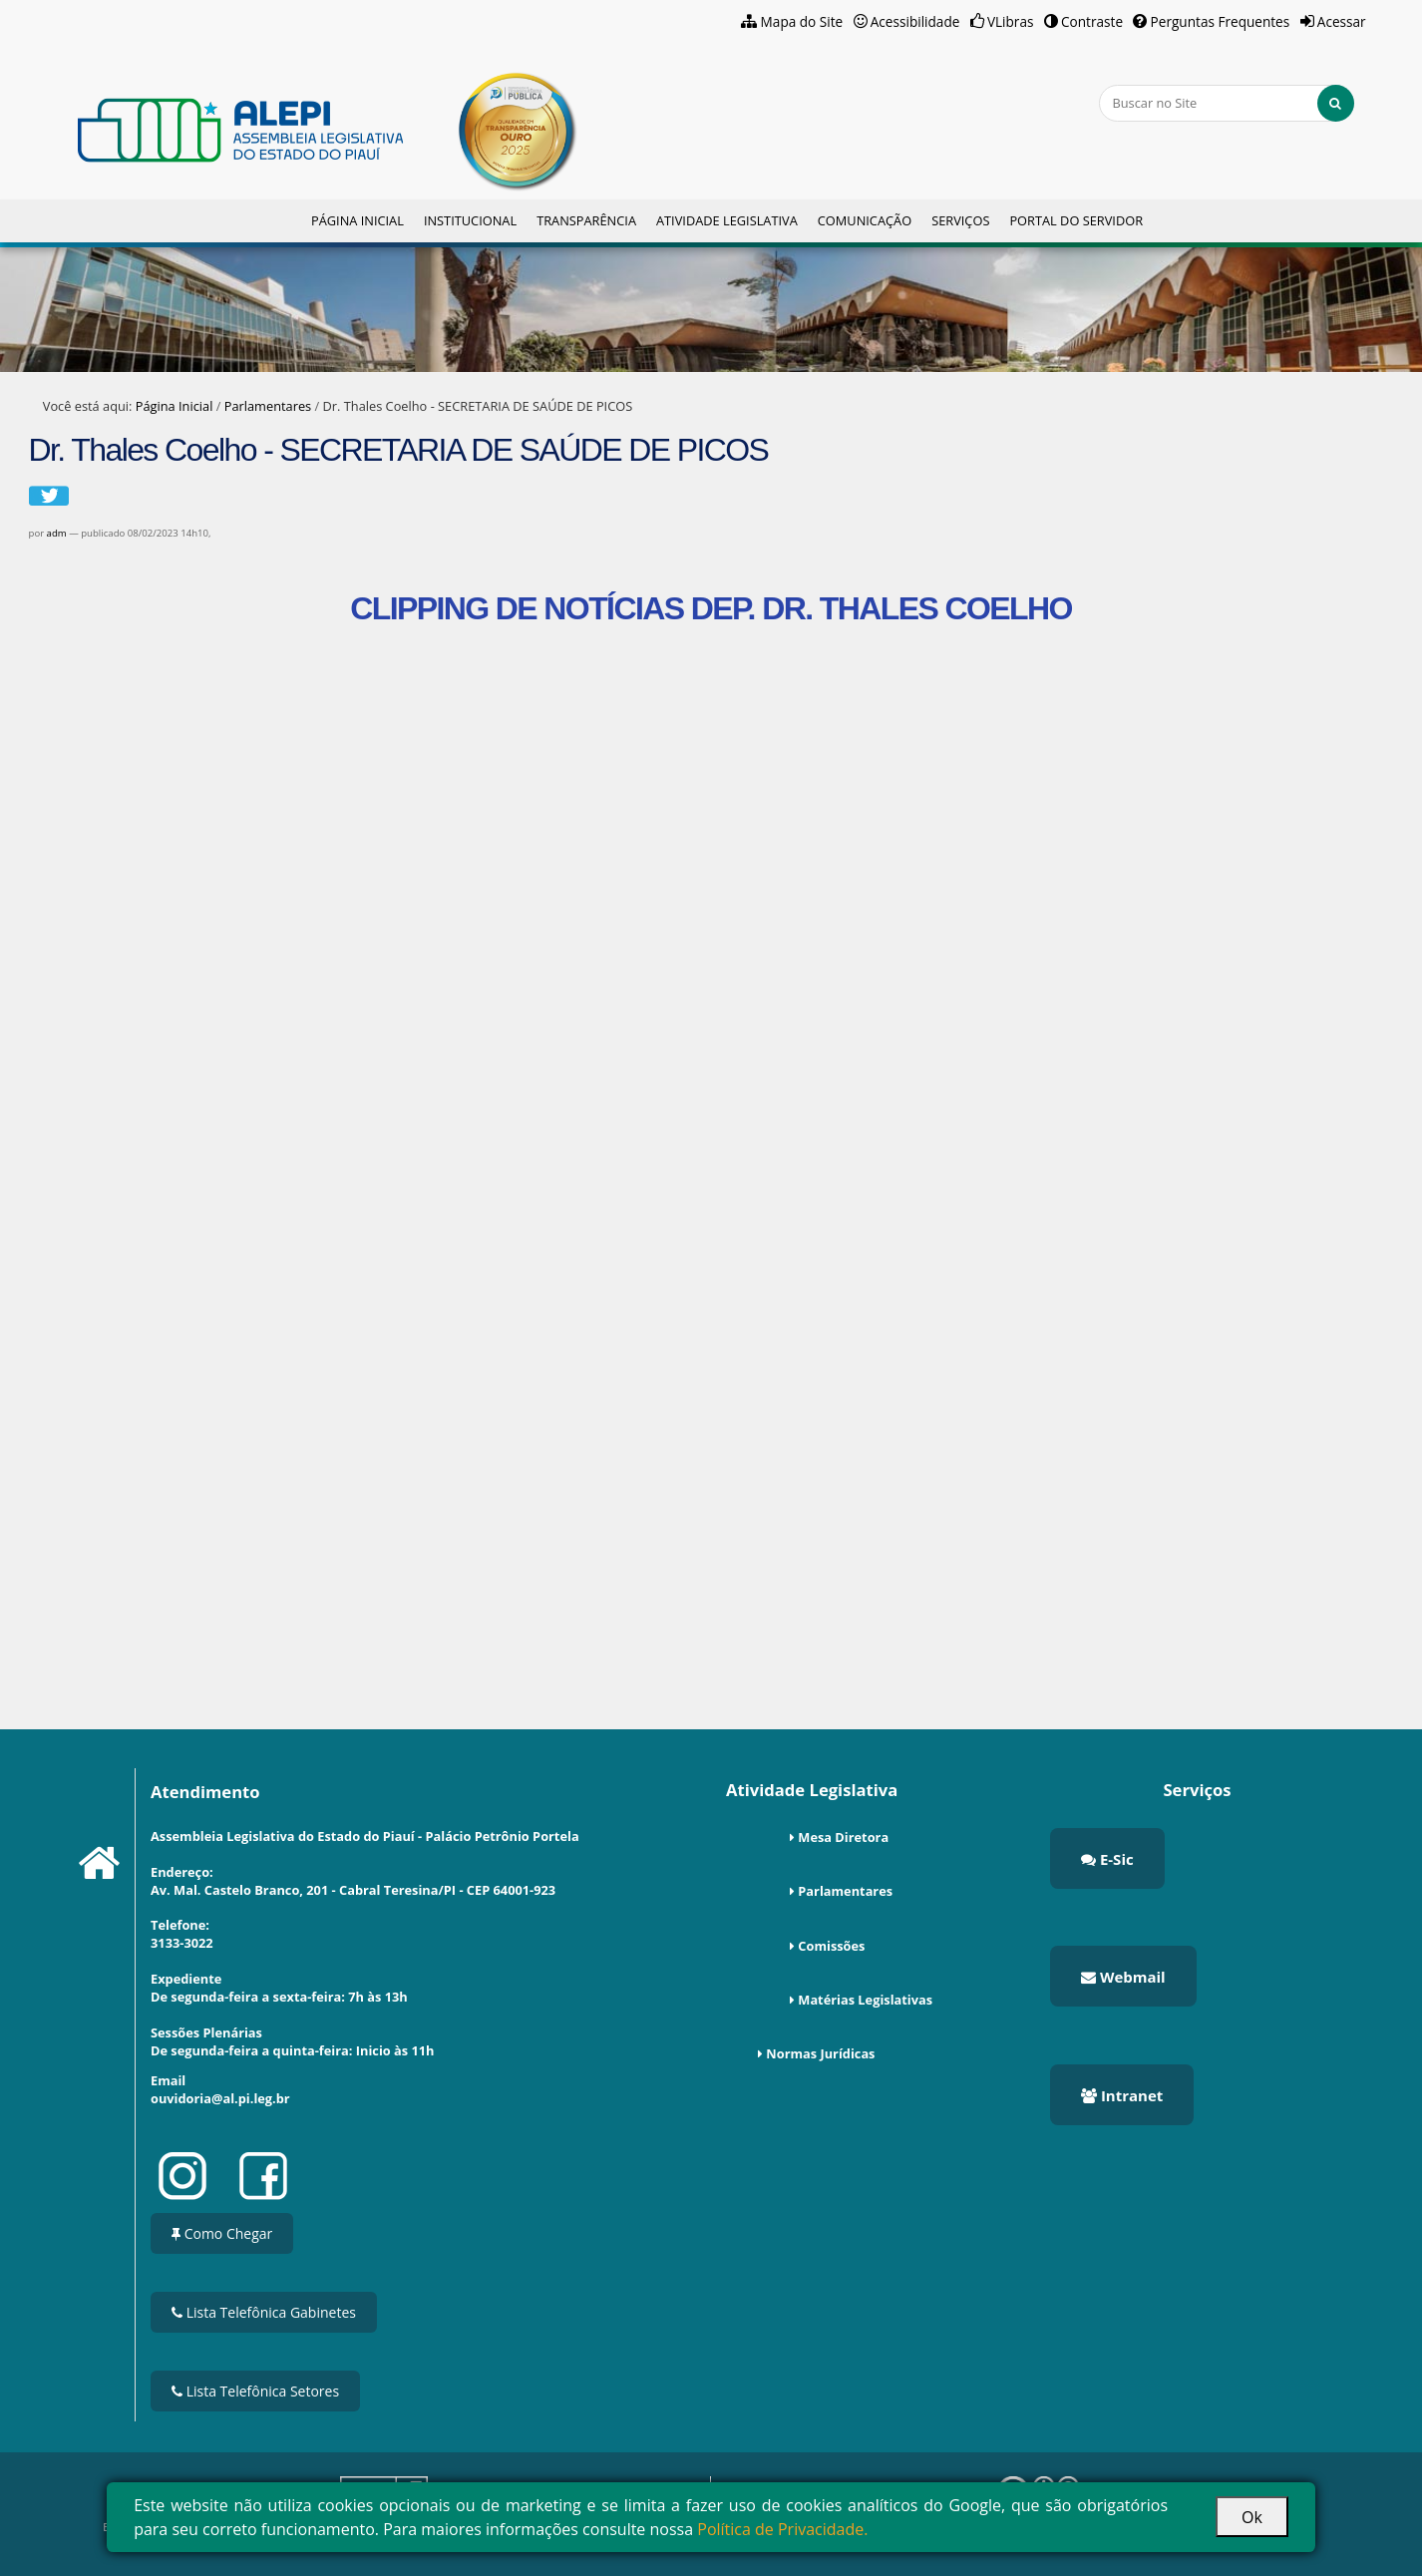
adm (57, 533)
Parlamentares (267, 406)
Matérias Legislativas (865, 2000)
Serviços (960, 220)
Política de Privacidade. (782, 2529)
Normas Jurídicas (820, 2053)
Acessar (1341, 21)
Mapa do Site (802, 21)
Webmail (1123, 1977)
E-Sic (1107, 1859)
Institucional (470, 220)
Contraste (1092, 21)
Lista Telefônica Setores (255, 2391)
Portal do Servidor (1076, 220)
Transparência (586, 220)
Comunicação (864, 220)
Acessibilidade (915, 21)
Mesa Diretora (843, 1837)
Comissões (831, 1946)
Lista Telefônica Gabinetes (264, 2312)
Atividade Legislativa (727, 220)
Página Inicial (357, 220)
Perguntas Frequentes (1220, 21)
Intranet (1122, 2095)
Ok (1252, 2517)
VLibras (1010, 21)
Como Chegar (222, 2233)
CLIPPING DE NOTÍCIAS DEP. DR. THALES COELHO (711, 608)
